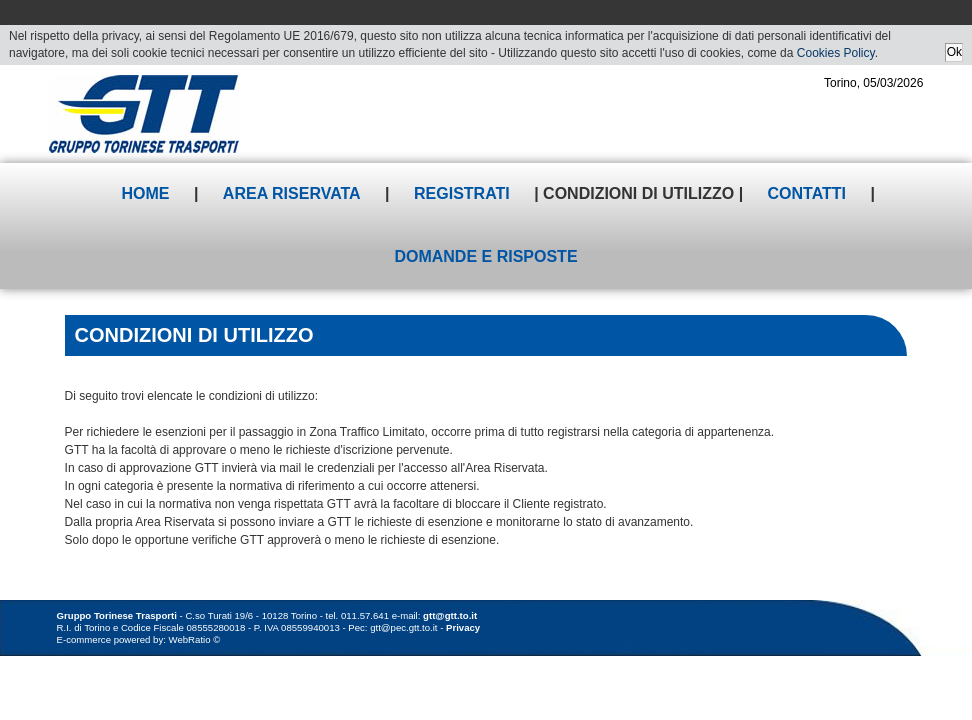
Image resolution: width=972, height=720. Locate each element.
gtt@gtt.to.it (450, 615)
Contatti (807, 193)
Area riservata (292, 193)
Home (145, 193)
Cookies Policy (836, 53)
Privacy (463, 627)
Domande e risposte (485, 256)
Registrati (462, 193)
